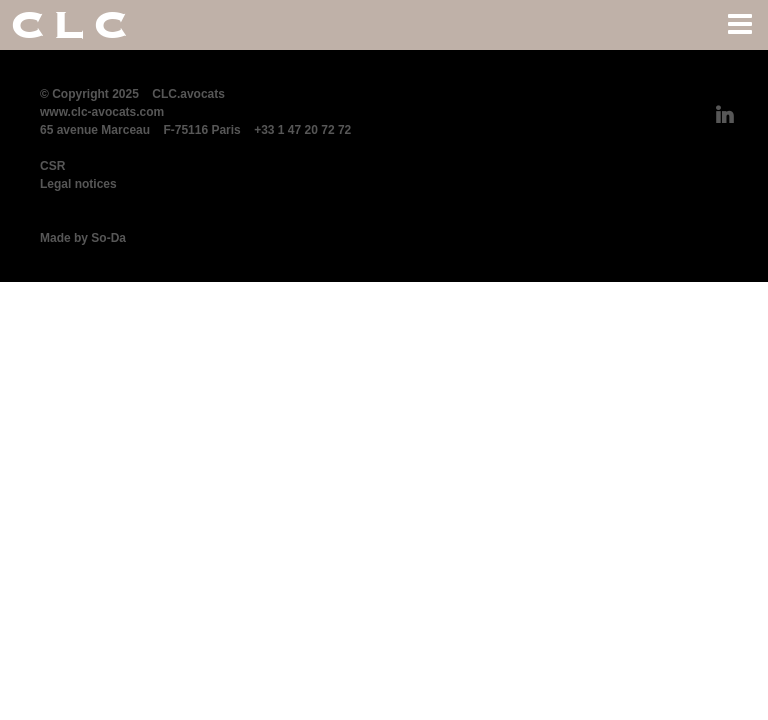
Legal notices (78, 184)
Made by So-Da (83, 238)
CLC (72, 25)
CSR (52, 166)
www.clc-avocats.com (102, 112)
